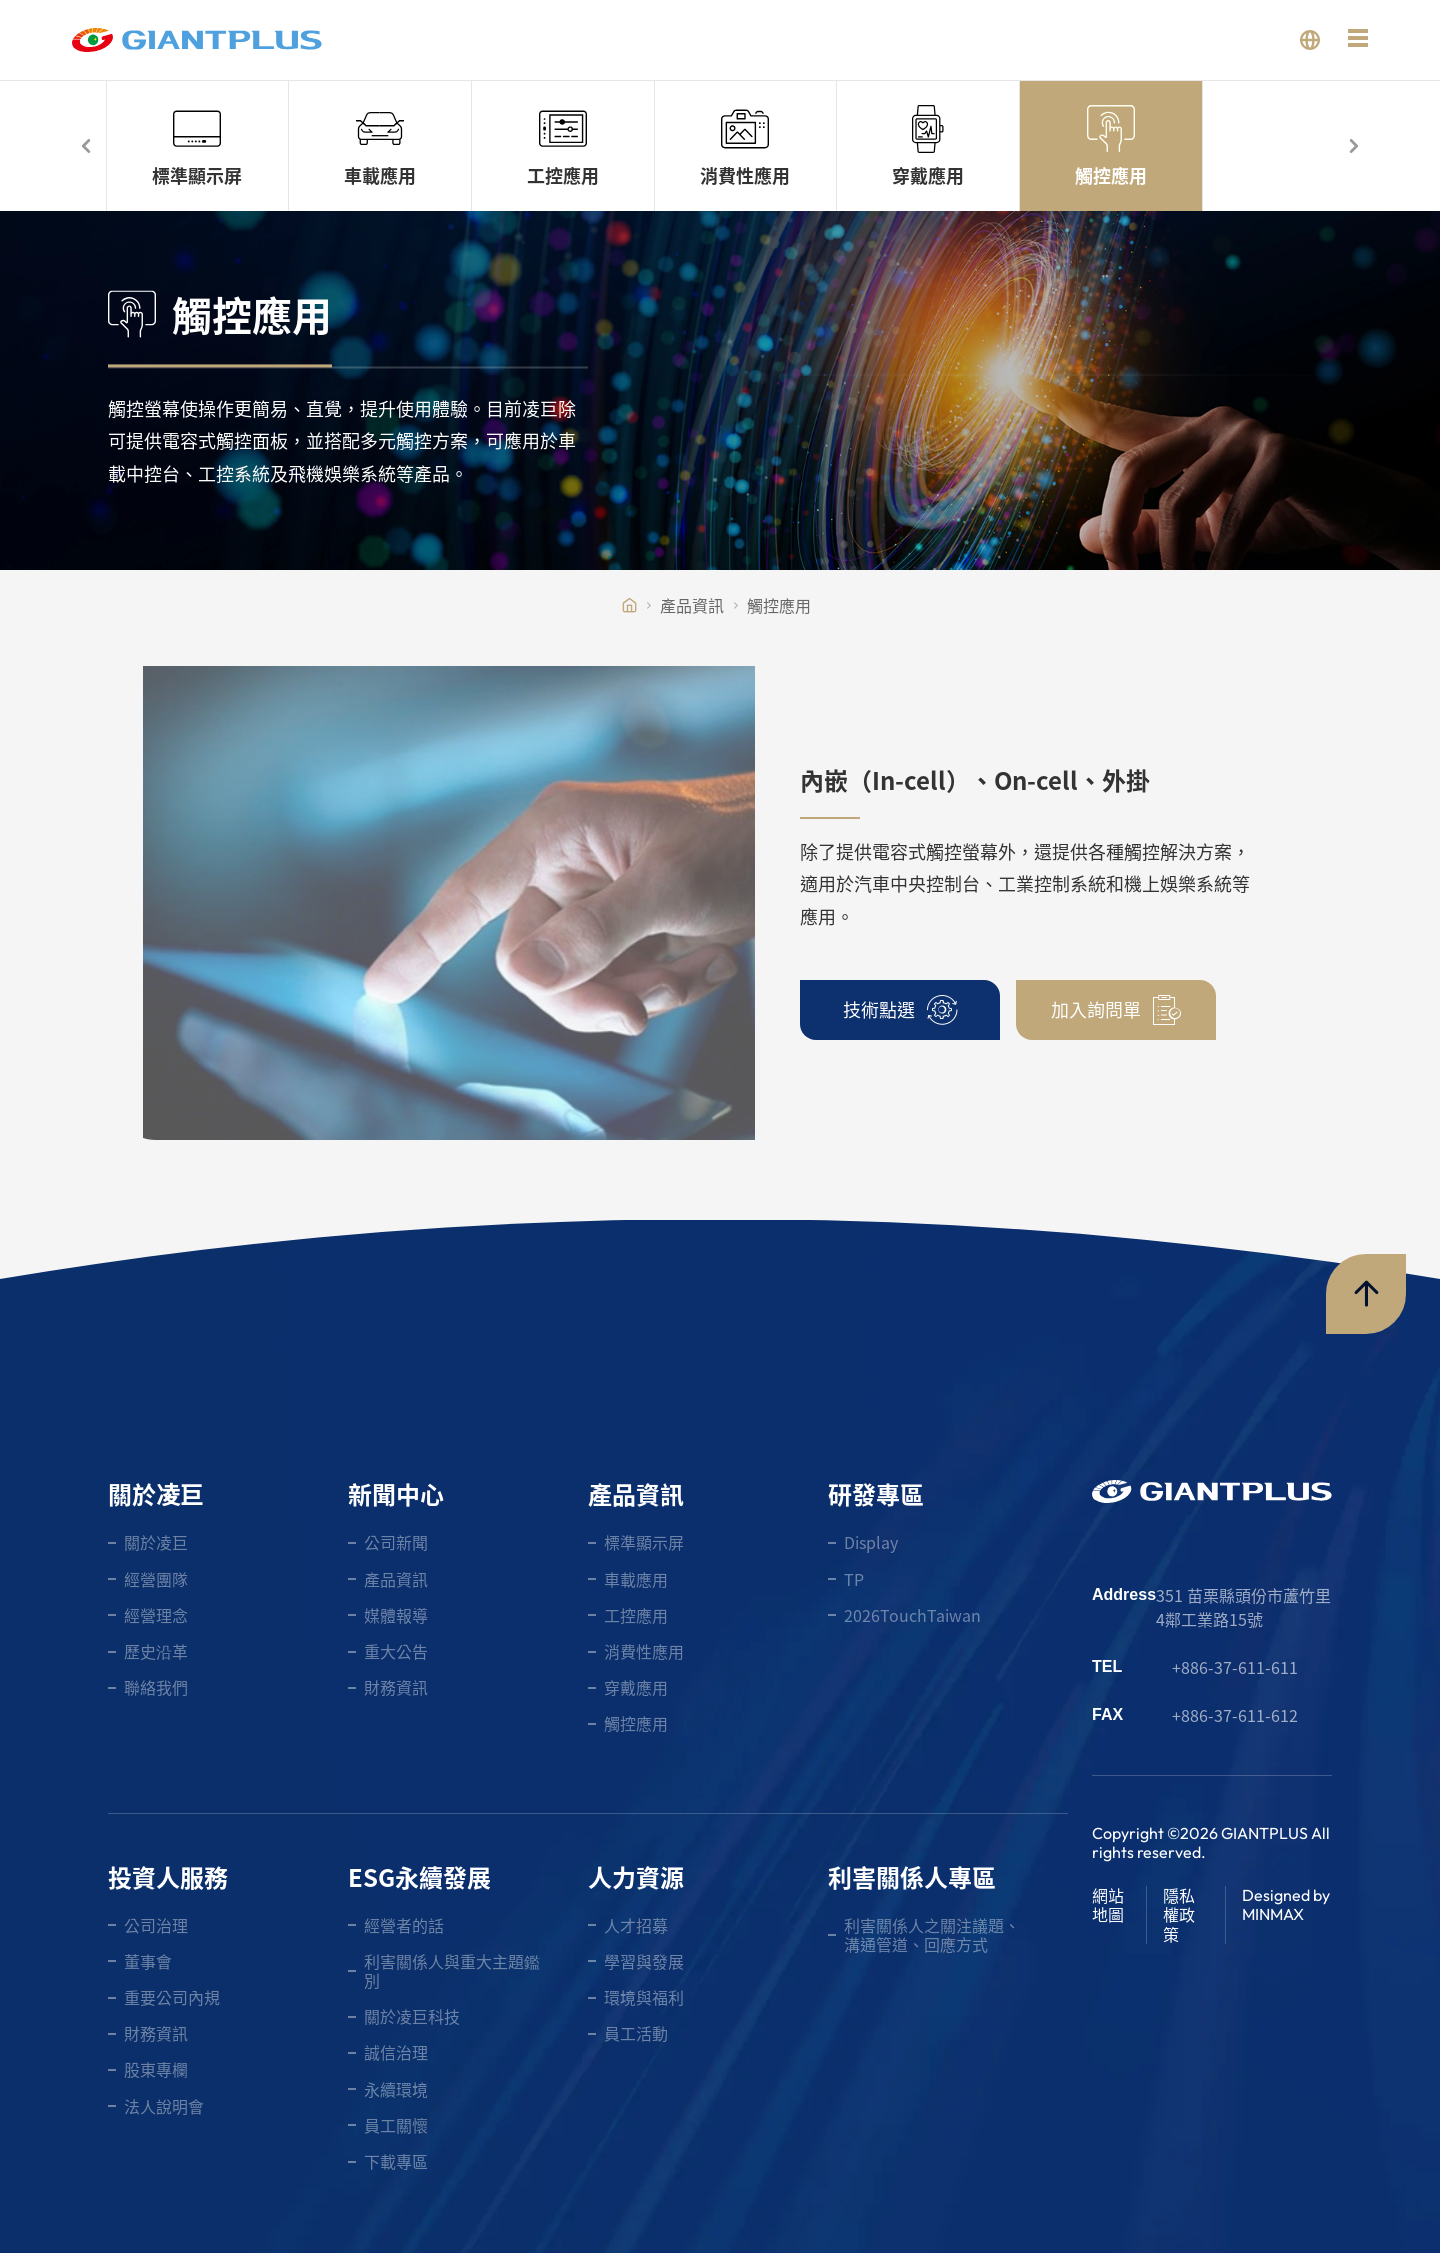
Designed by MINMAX (1286, 1904)
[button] (87, 146)
